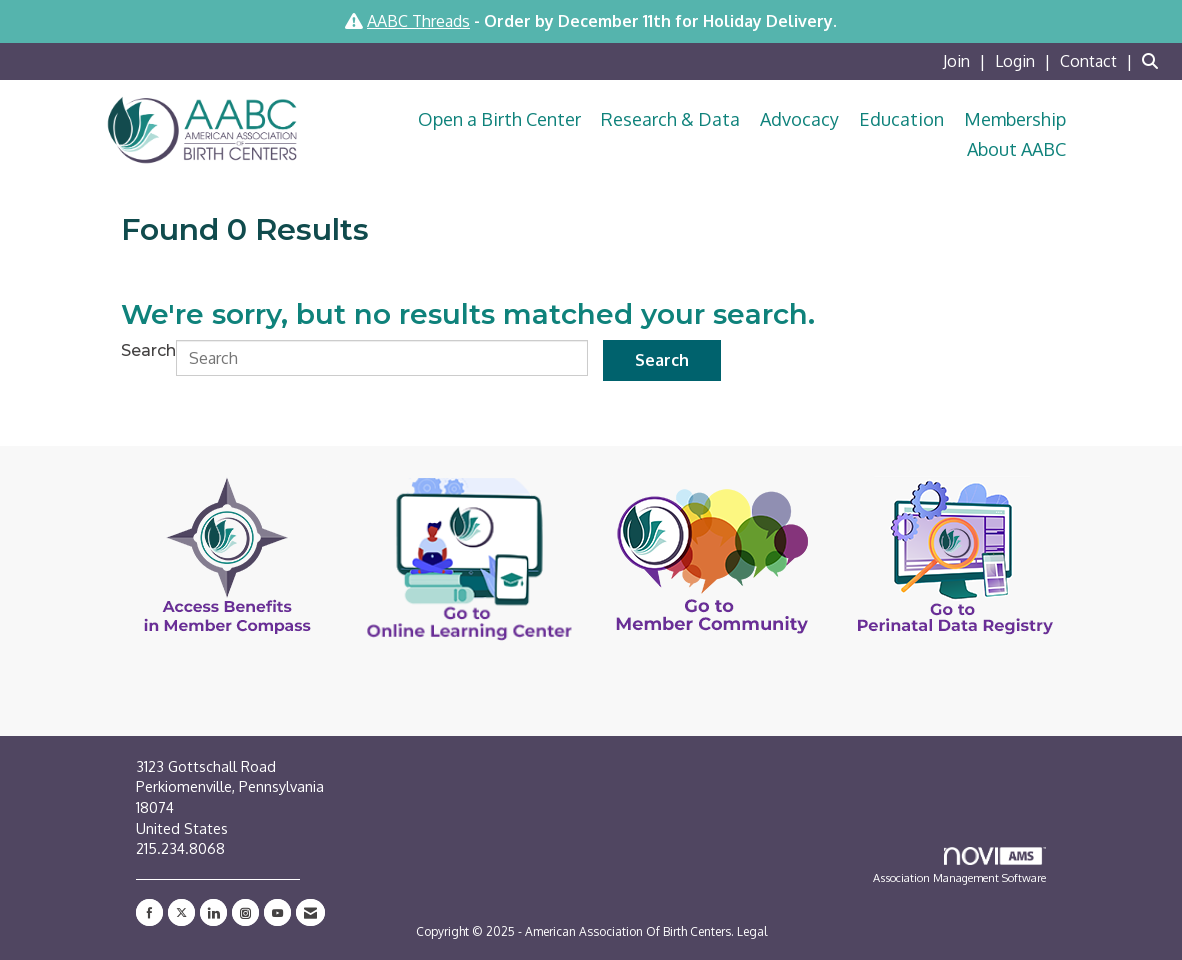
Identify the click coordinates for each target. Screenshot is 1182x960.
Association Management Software (959, 866)
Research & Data (670, 119)
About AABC (1016, 149)
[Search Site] (1154, 61)
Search (148, 350)
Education (901, 119)
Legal (752, 931)
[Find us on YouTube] (277, 912)
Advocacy (799, 119)
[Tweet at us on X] (181, 912)
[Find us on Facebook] (149, 912)
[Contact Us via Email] (310, 912)
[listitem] (967, 61)
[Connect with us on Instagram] (245, 912)
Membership (1015, 119)
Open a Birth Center (499, 119)
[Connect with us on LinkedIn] (213, 912)
